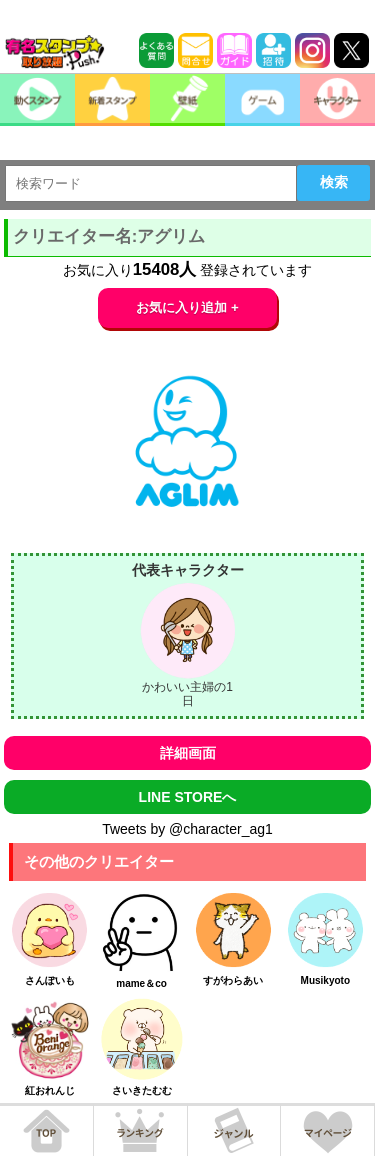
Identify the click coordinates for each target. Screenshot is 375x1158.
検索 (334, 182)
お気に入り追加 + (187, 307)
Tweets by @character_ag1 (187, 829)
